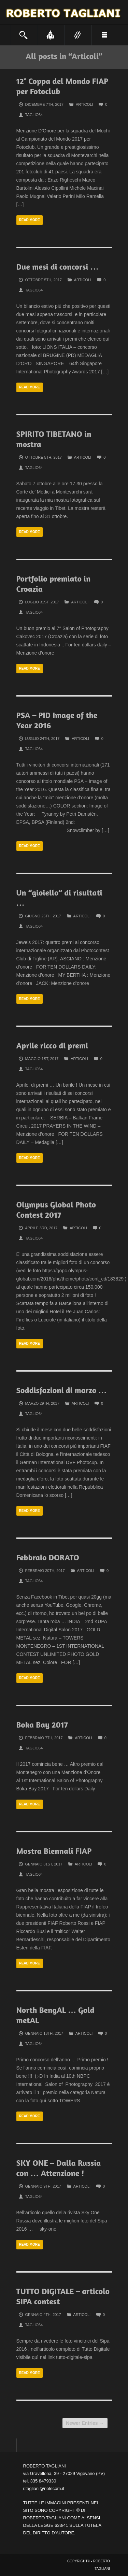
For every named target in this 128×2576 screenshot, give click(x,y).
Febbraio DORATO (47, 1557)
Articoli (84, 104)
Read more (29, 220)
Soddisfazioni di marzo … (61, 1390)
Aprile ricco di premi (52, 1045)
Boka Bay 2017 (42, 1725)
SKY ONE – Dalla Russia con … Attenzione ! (58, 2168)
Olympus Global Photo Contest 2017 (56, 1210)
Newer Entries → (85, 2423)
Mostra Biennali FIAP (54, 1851)
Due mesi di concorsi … (57, 267)
